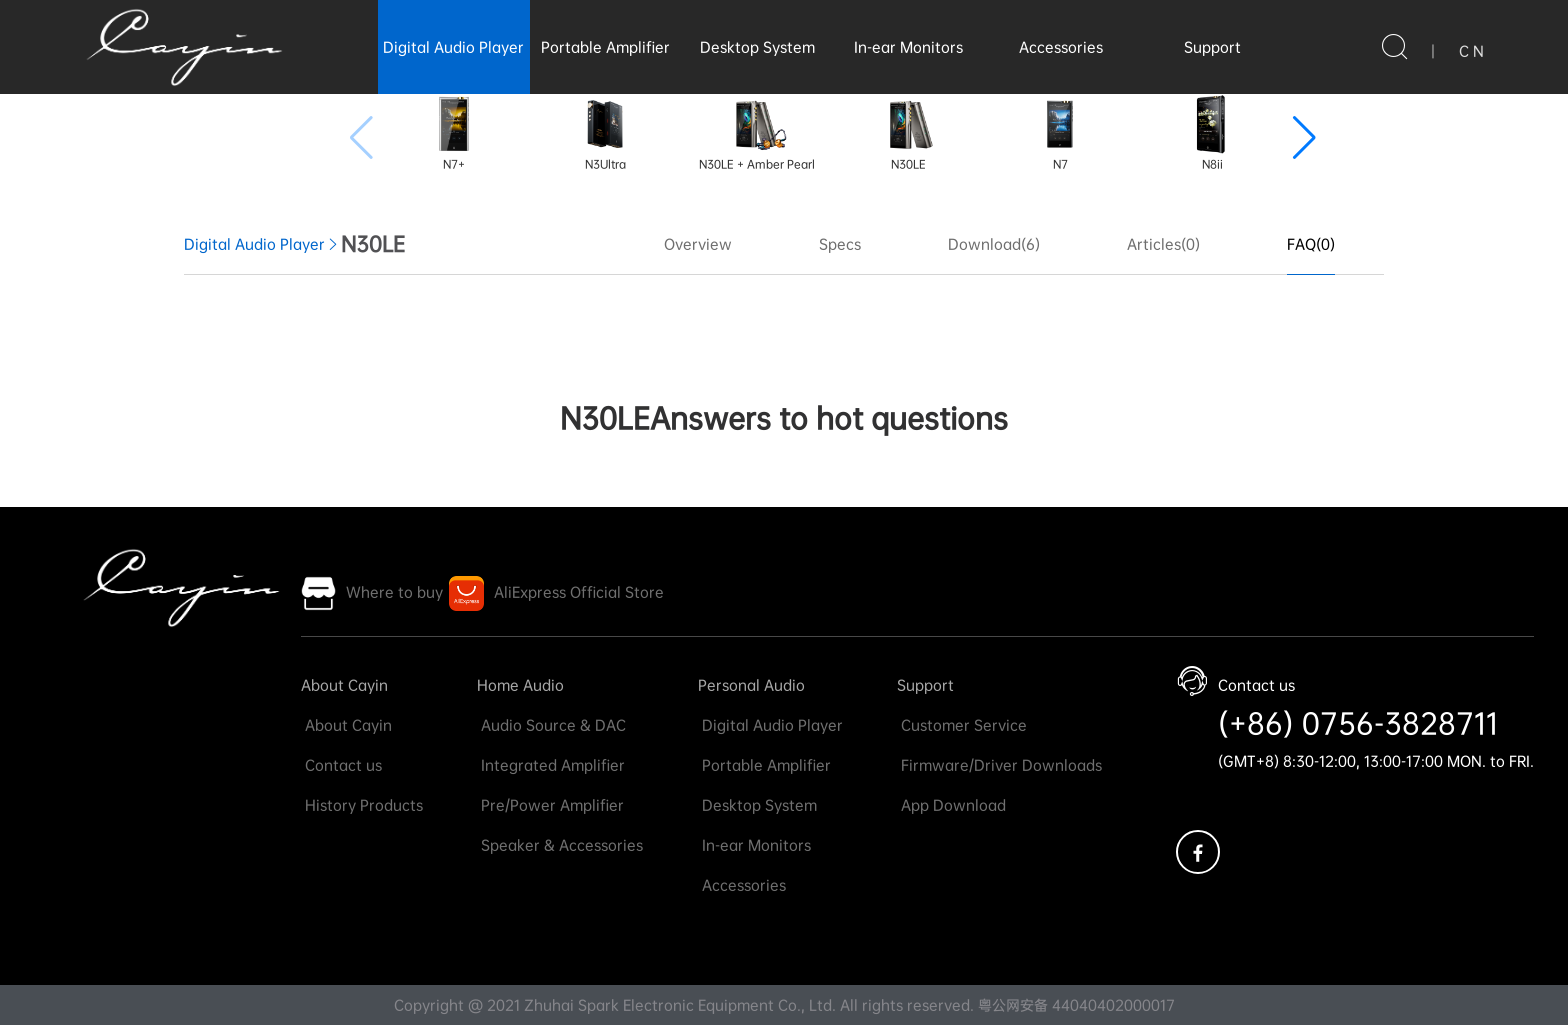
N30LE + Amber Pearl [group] (757, 133)
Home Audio (520, 685)
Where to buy (394, 592)
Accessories (1061, 47)
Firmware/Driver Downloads (999, 765)
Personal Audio (751, 685)
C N (1471, 51)
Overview (698, 244)
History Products (362, 805)
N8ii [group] (1212, 133)
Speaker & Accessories (560, 845)
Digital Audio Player (453, 47)
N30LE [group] (909, 133)
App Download (951, 805)
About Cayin (344, 685)
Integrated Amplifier (551, 765)
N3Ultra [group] (605, 133)
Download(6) (994, 244)
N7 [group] (1060, 133)
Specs (840, 244)
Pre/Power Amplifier (550, 805)
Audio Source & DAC (551, 725)
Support (1212, 47)
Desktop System (757, 47)
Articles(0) (1163, 244)
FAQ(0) (1311, 244)
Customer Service (962, 725)
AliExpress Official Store (579, 592)
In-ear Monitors (908, 47)
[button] (1304, 138)
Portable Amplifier (605, 47)
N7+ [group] (454, 133)
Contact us (341, 765)
